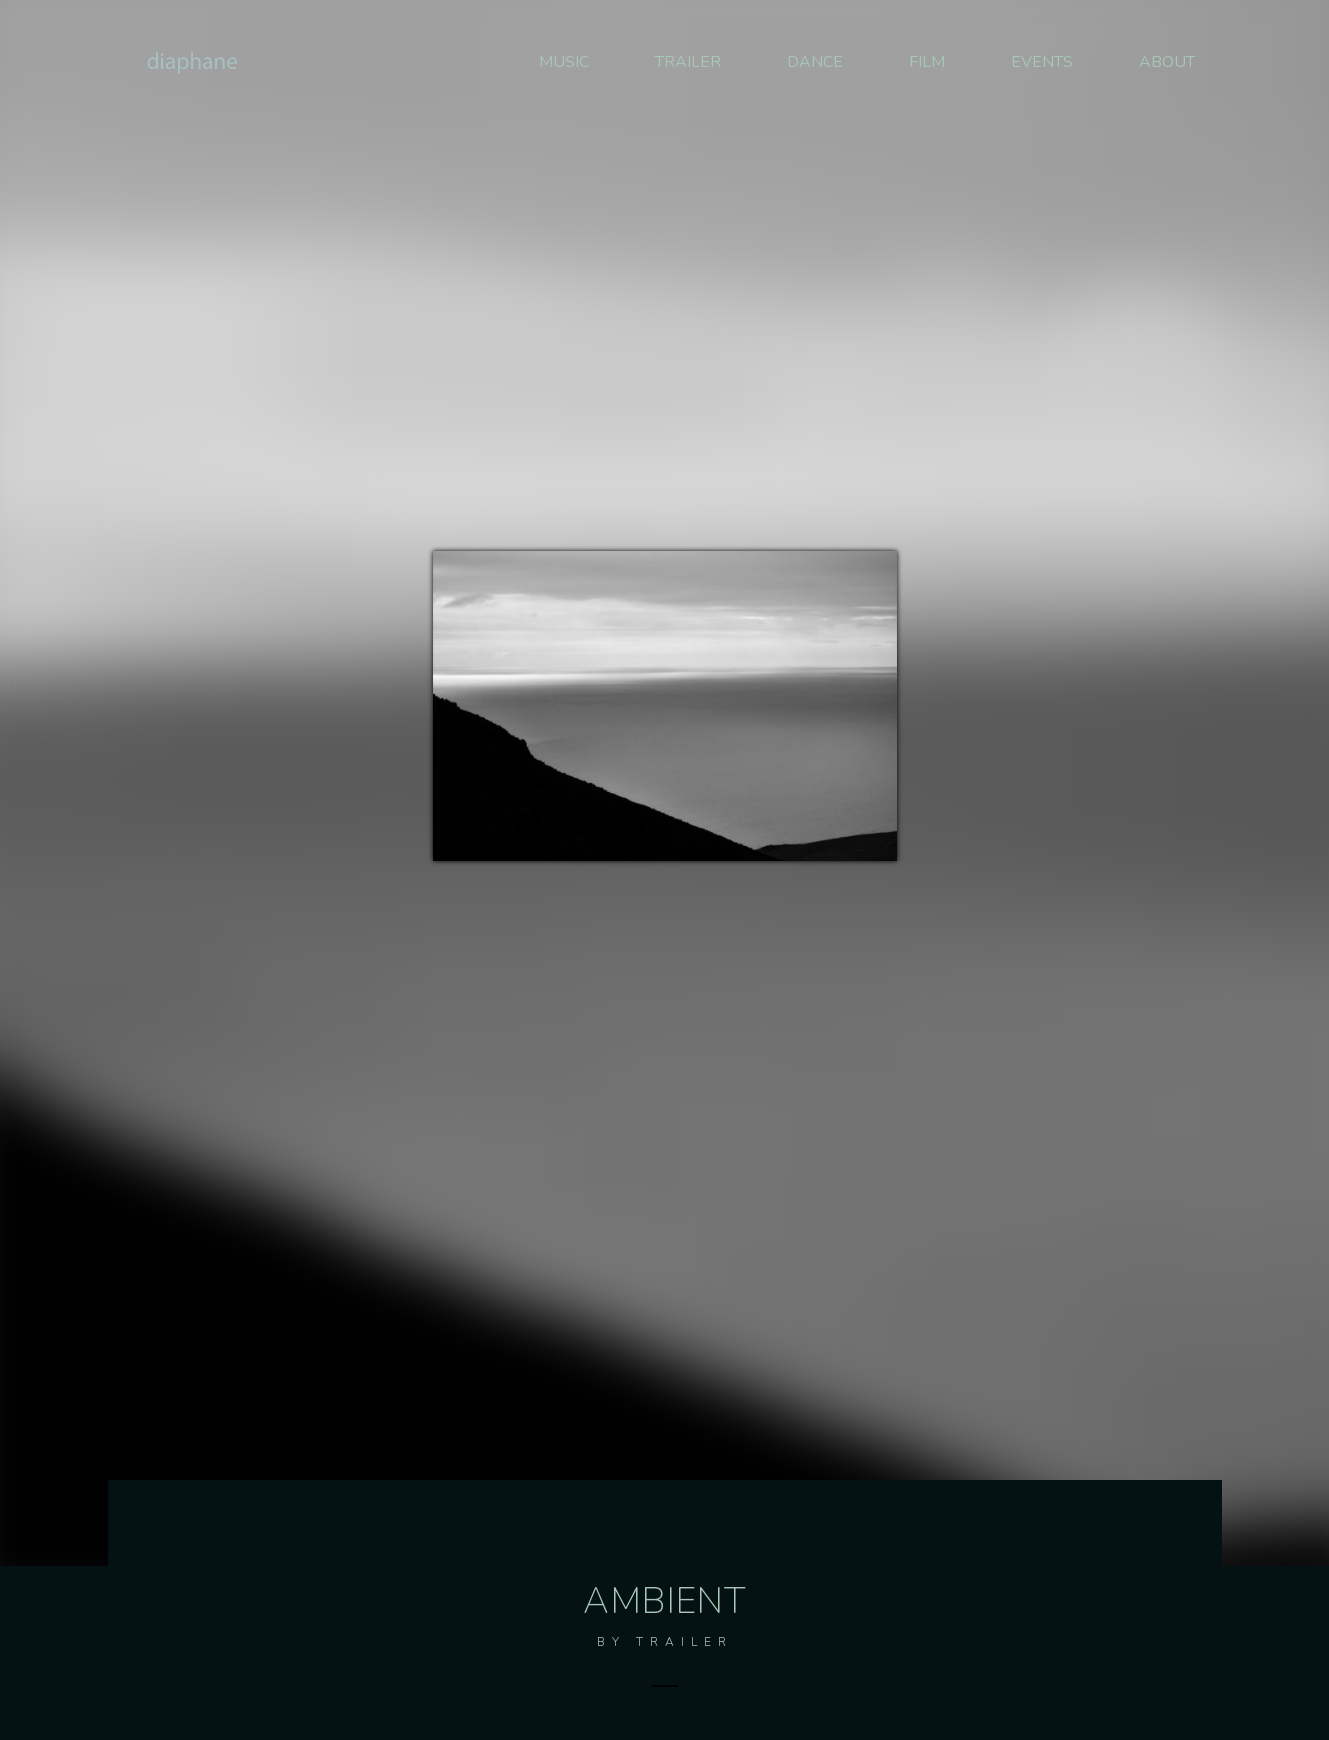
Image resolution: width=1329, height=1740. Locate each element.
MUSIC (564, 62)
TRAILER (688, 62)
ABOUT (1167, 62)
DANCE (815, 62)
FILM (927, 62)
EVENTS (1042, 62)
